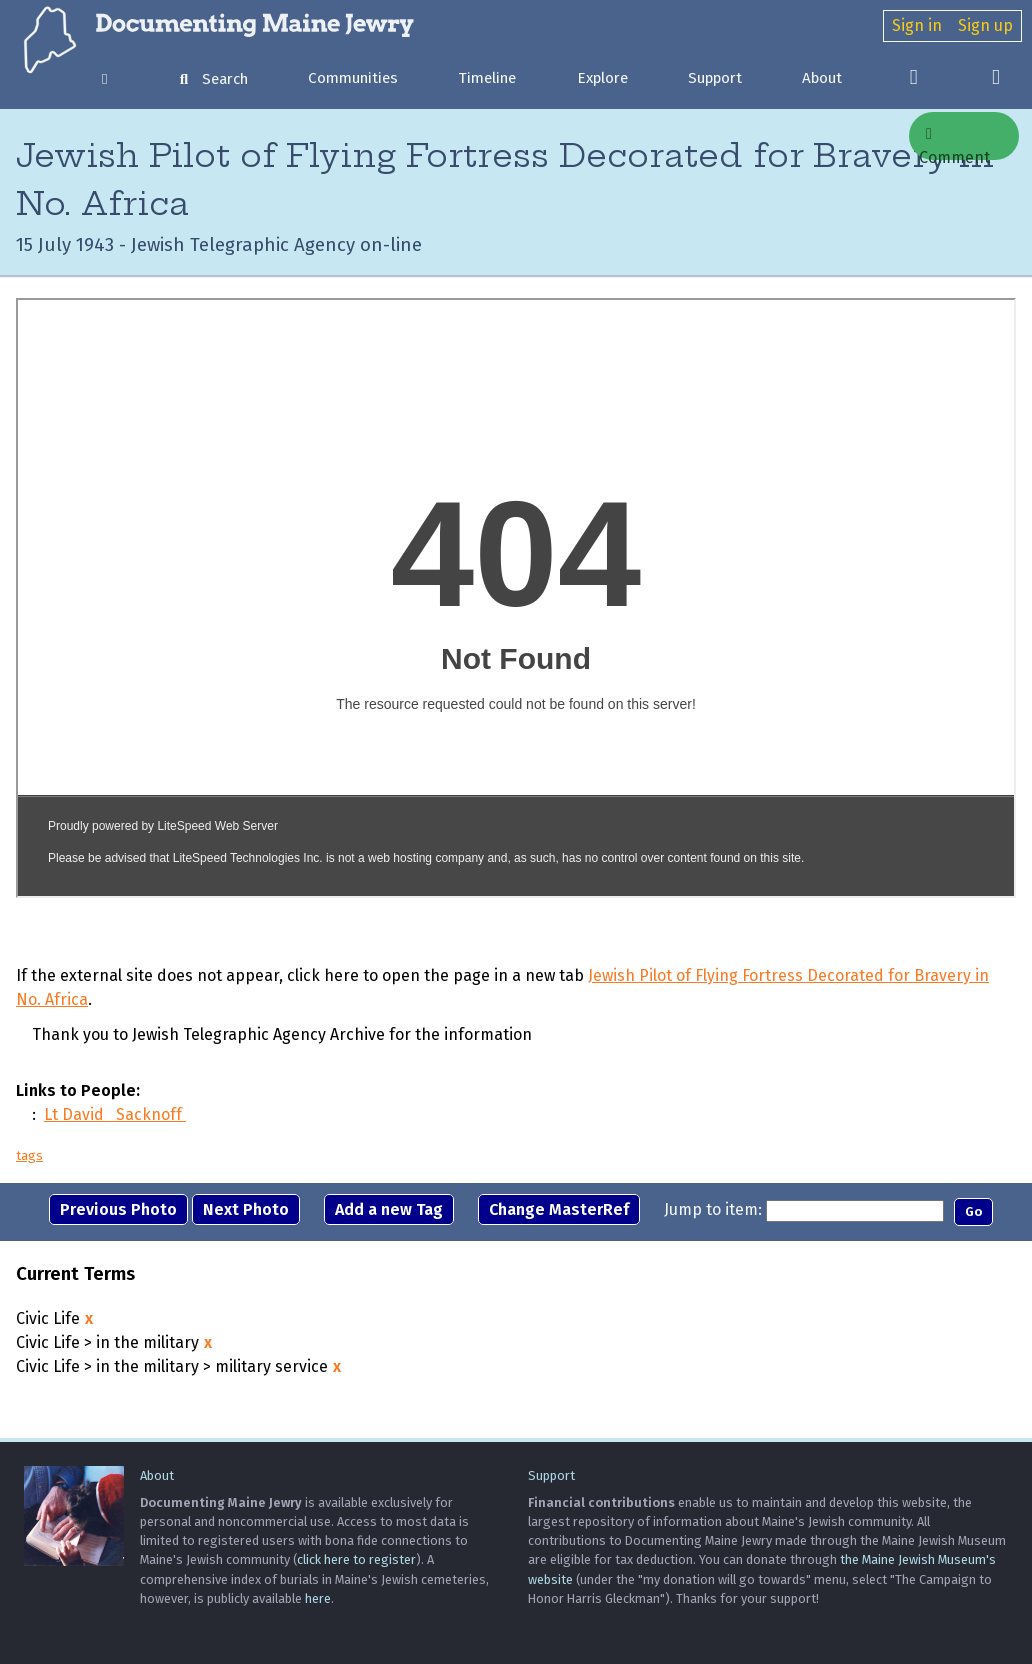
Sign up (985, 25)
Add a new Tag (389, 1209)
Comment (954, 143)
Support (715, 78)
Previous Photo (118, 1209)
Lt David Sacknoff (115, 1114)
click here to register (356, 1559)
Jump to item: (713, 1209)
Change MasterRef (559, 1209)
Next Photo (246, 1209)
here (318, 1598)
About (822, 78)
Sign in (917, 25)
